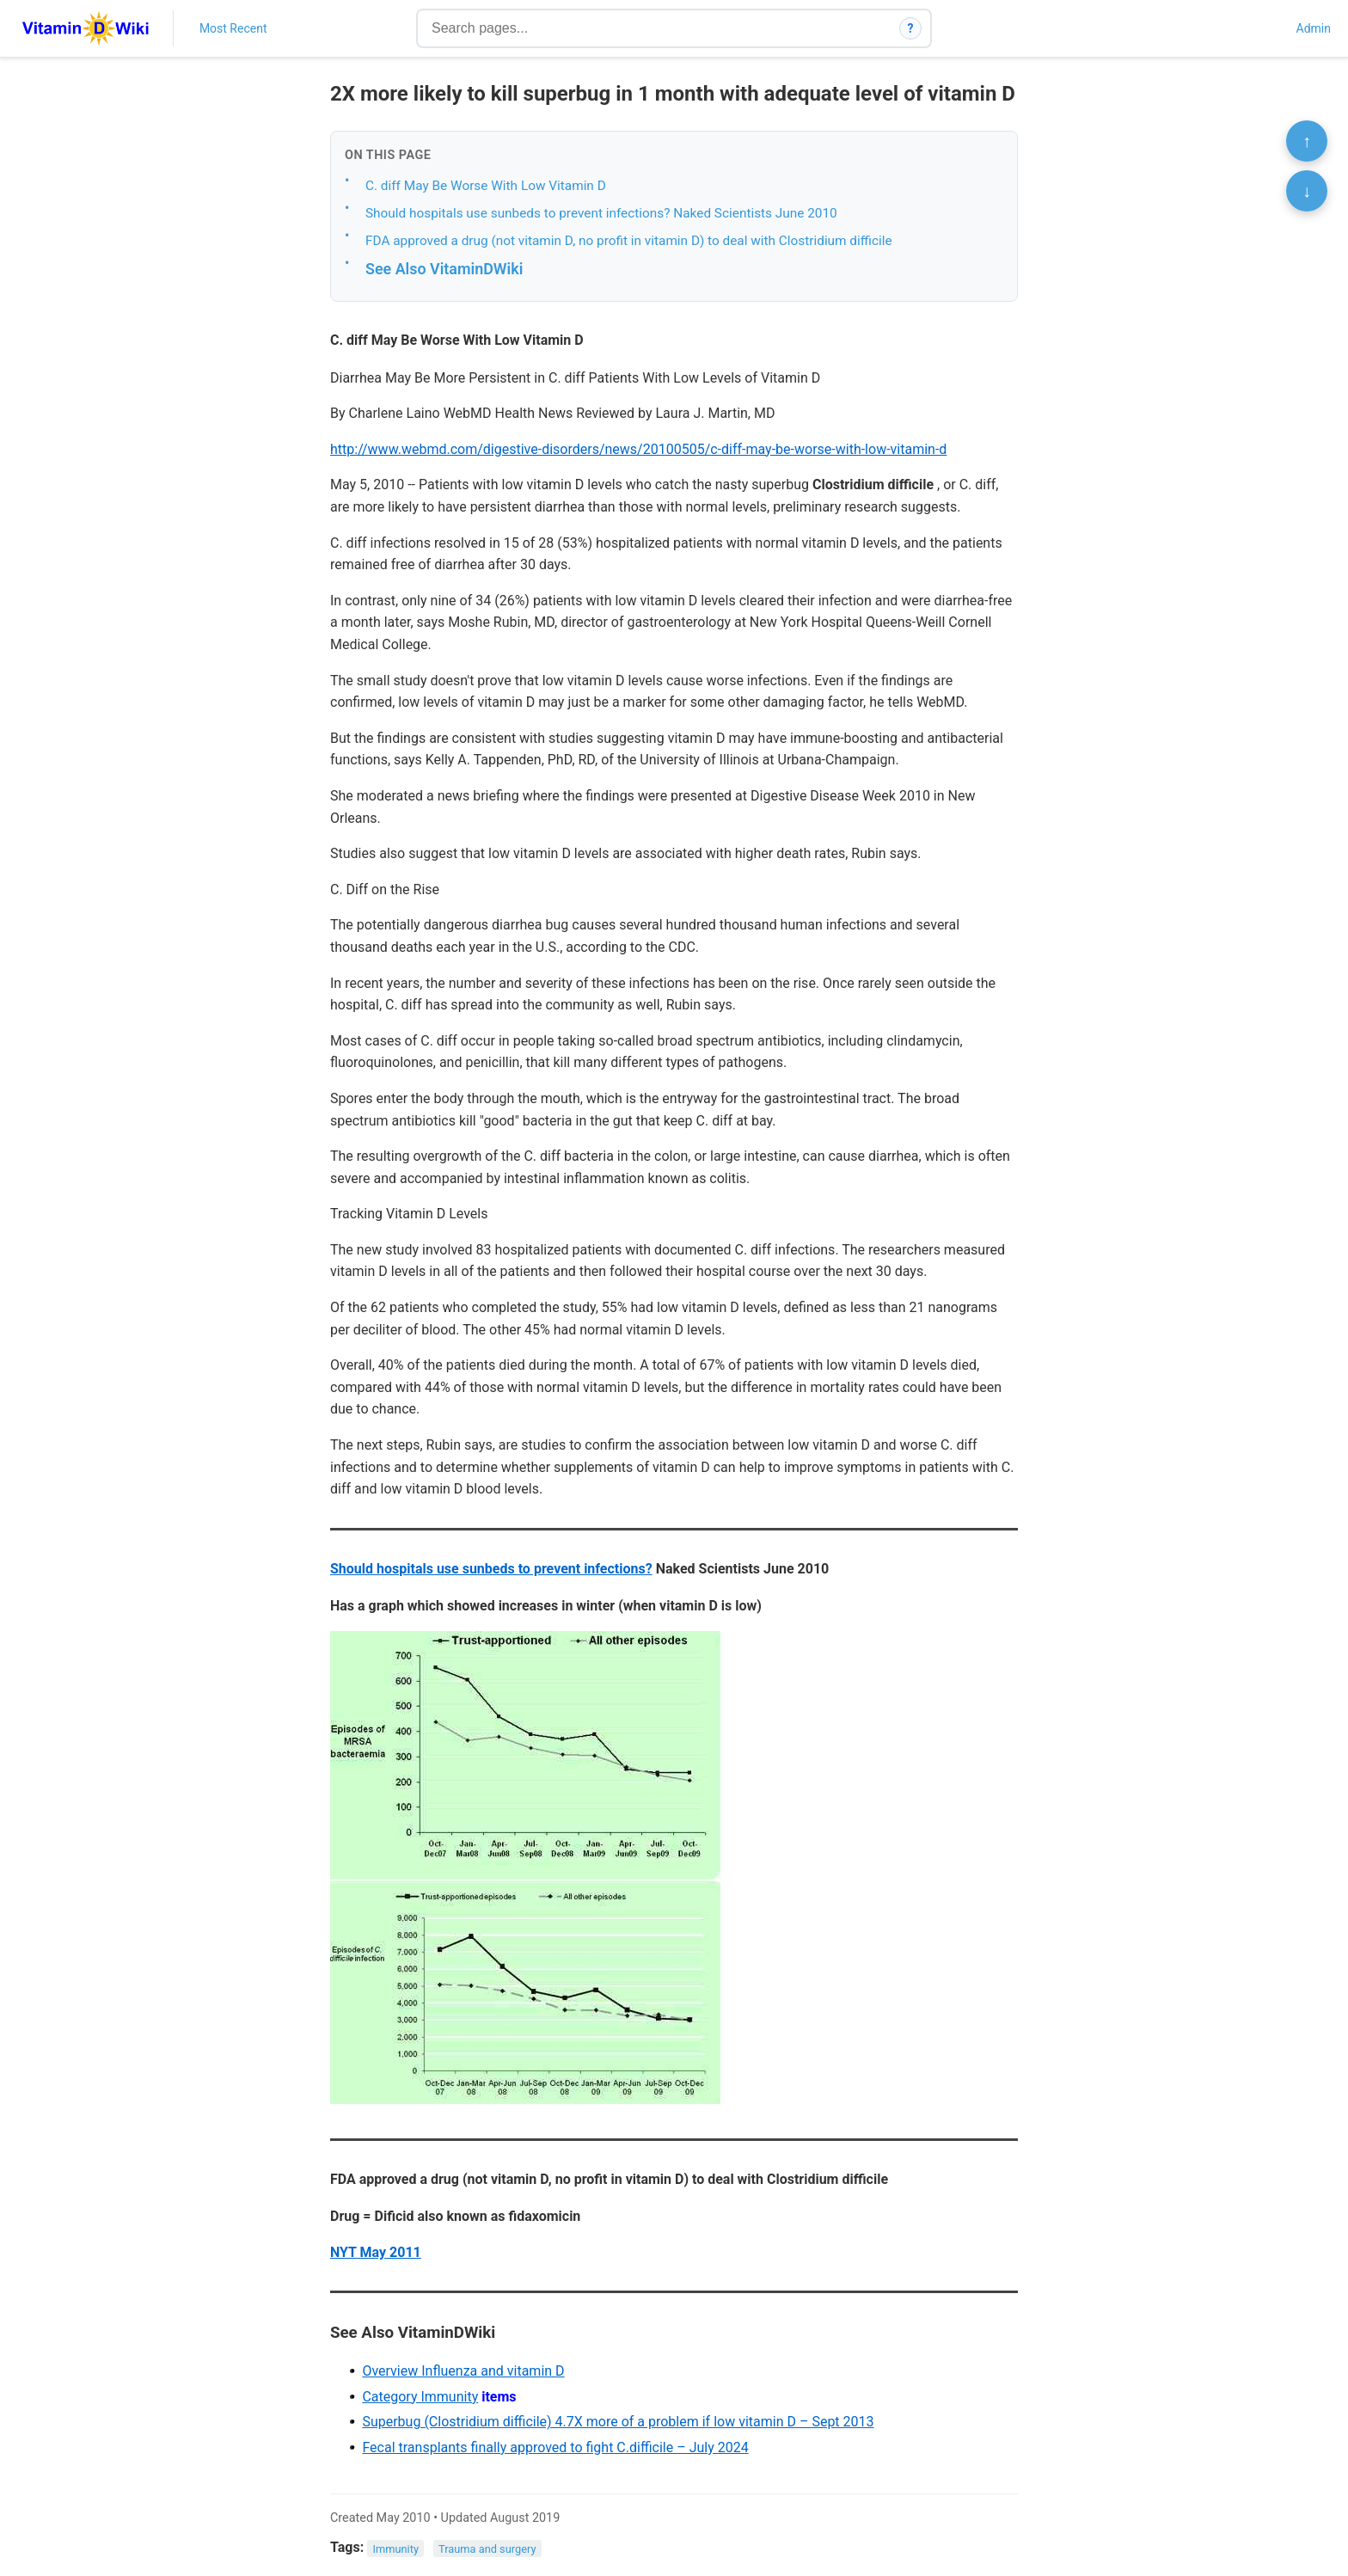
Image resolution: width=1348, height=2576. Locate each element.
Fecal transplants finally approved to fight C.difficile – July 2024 (555, 2447)
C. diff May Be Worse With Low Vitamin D (485, 185)
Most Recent (233, 28)
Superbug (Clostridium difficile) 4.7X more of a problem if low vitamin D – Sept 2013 (617, 2421)
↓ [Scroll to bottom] (1306, 190)
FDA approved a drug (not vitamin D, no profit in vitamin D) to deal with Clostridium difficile (628, 240)
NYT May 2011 (375, 2252)
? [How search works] (911, 28)
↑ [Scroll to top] (1306, 141)
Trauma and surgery (487, 2548)
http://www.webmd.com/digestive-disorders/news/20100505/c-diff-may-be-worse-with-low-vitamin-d (638, 449)
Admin (1313, 28)
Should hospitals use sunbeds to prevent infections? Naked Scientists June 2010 (601, 213)
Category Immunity (420, 2397)
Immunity (396, 2548)
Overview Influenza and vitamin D (463, 2371)
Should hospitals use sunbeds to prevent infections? (491, 1569)
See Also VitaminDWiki (444, 269)
